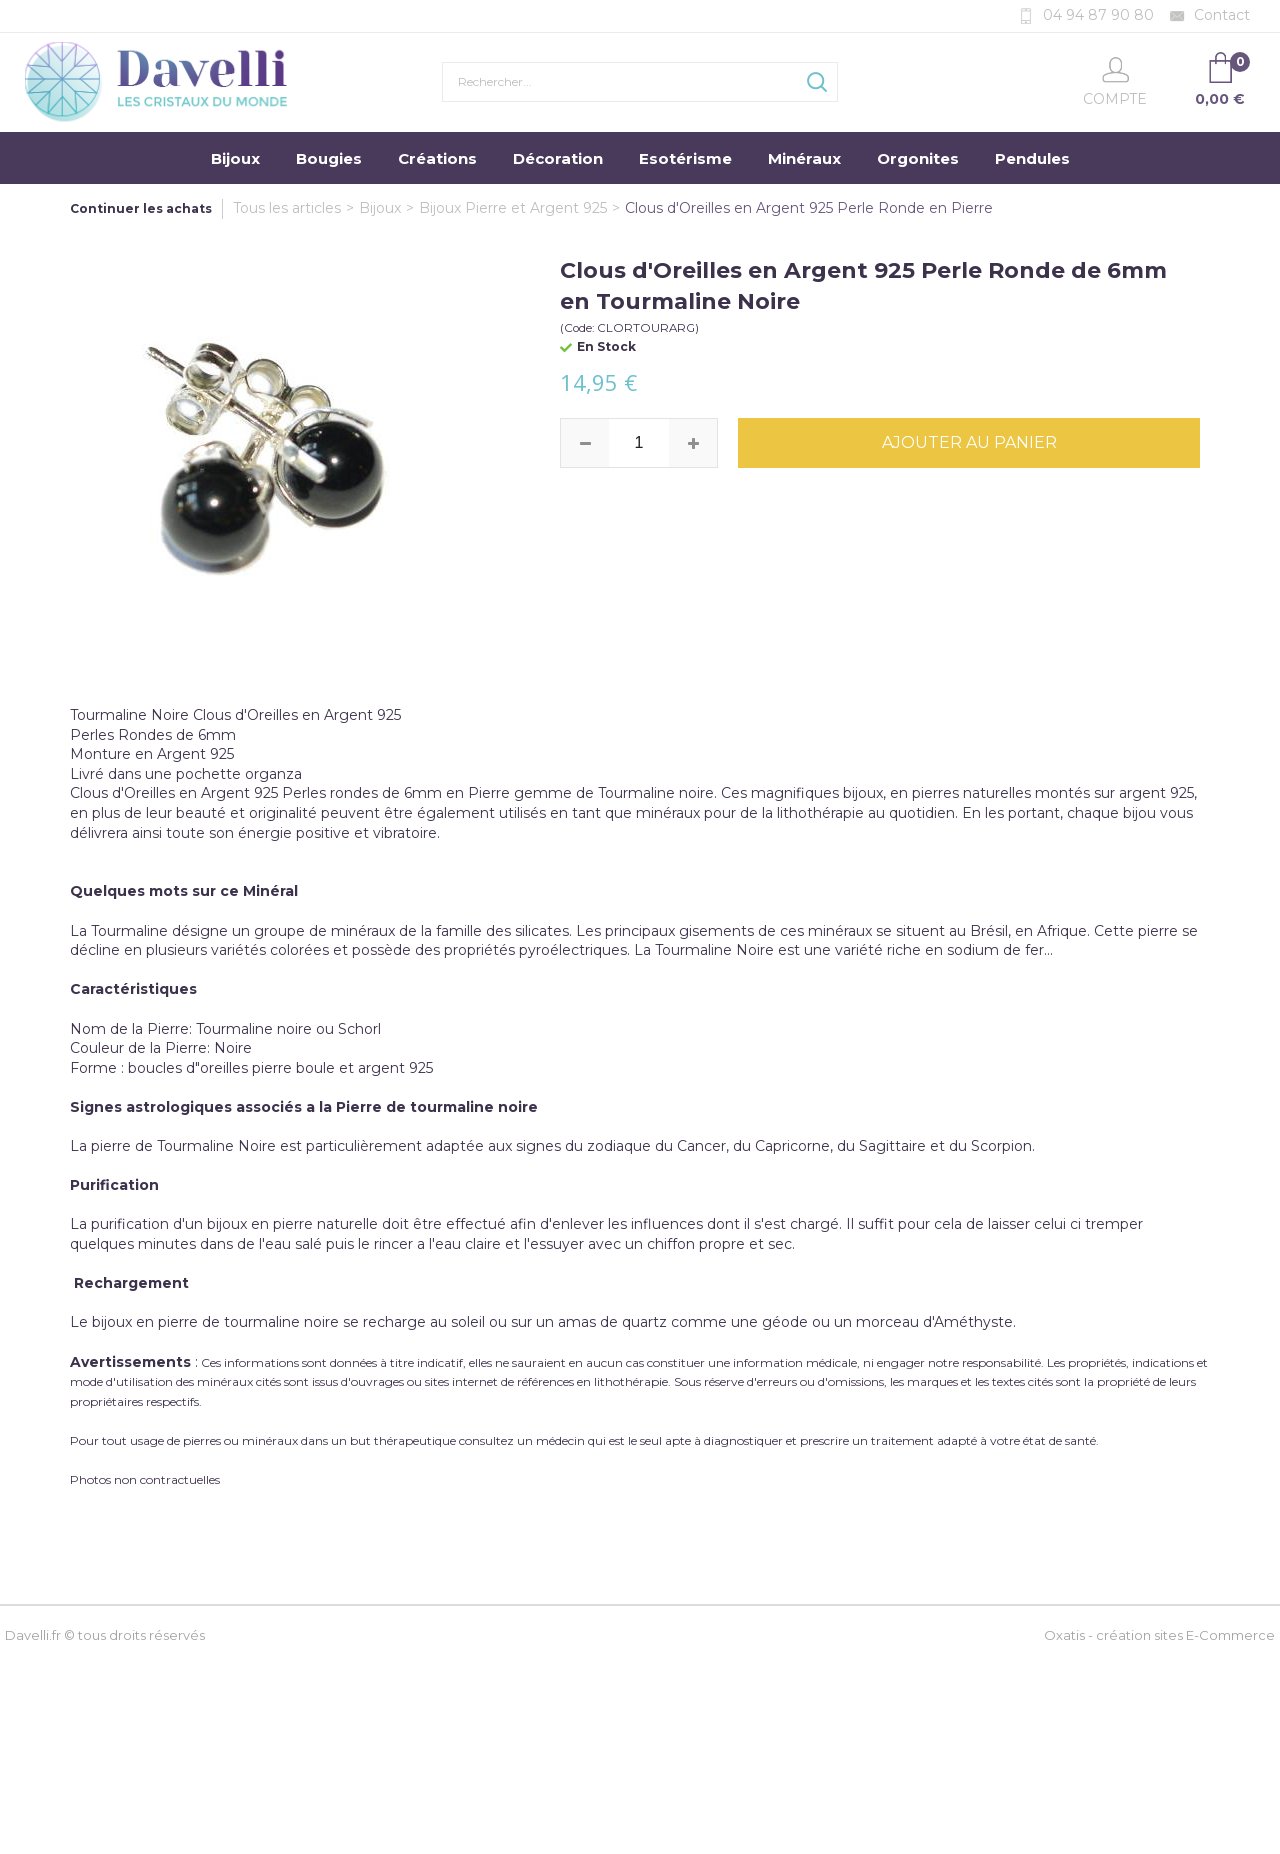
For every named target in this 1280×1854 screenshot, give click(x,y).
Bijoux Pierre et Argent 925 (513, 208)
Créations (437, 158)
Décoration (558, 158)
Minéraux (804, 158)
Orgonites (918, 158)
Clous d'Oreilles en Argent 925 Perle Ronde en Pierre (809, 208)
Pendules (1032, 158)
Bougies (329, 158)
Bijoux (235, 158)
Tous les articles (287, 208)
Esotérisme (685, 158)
